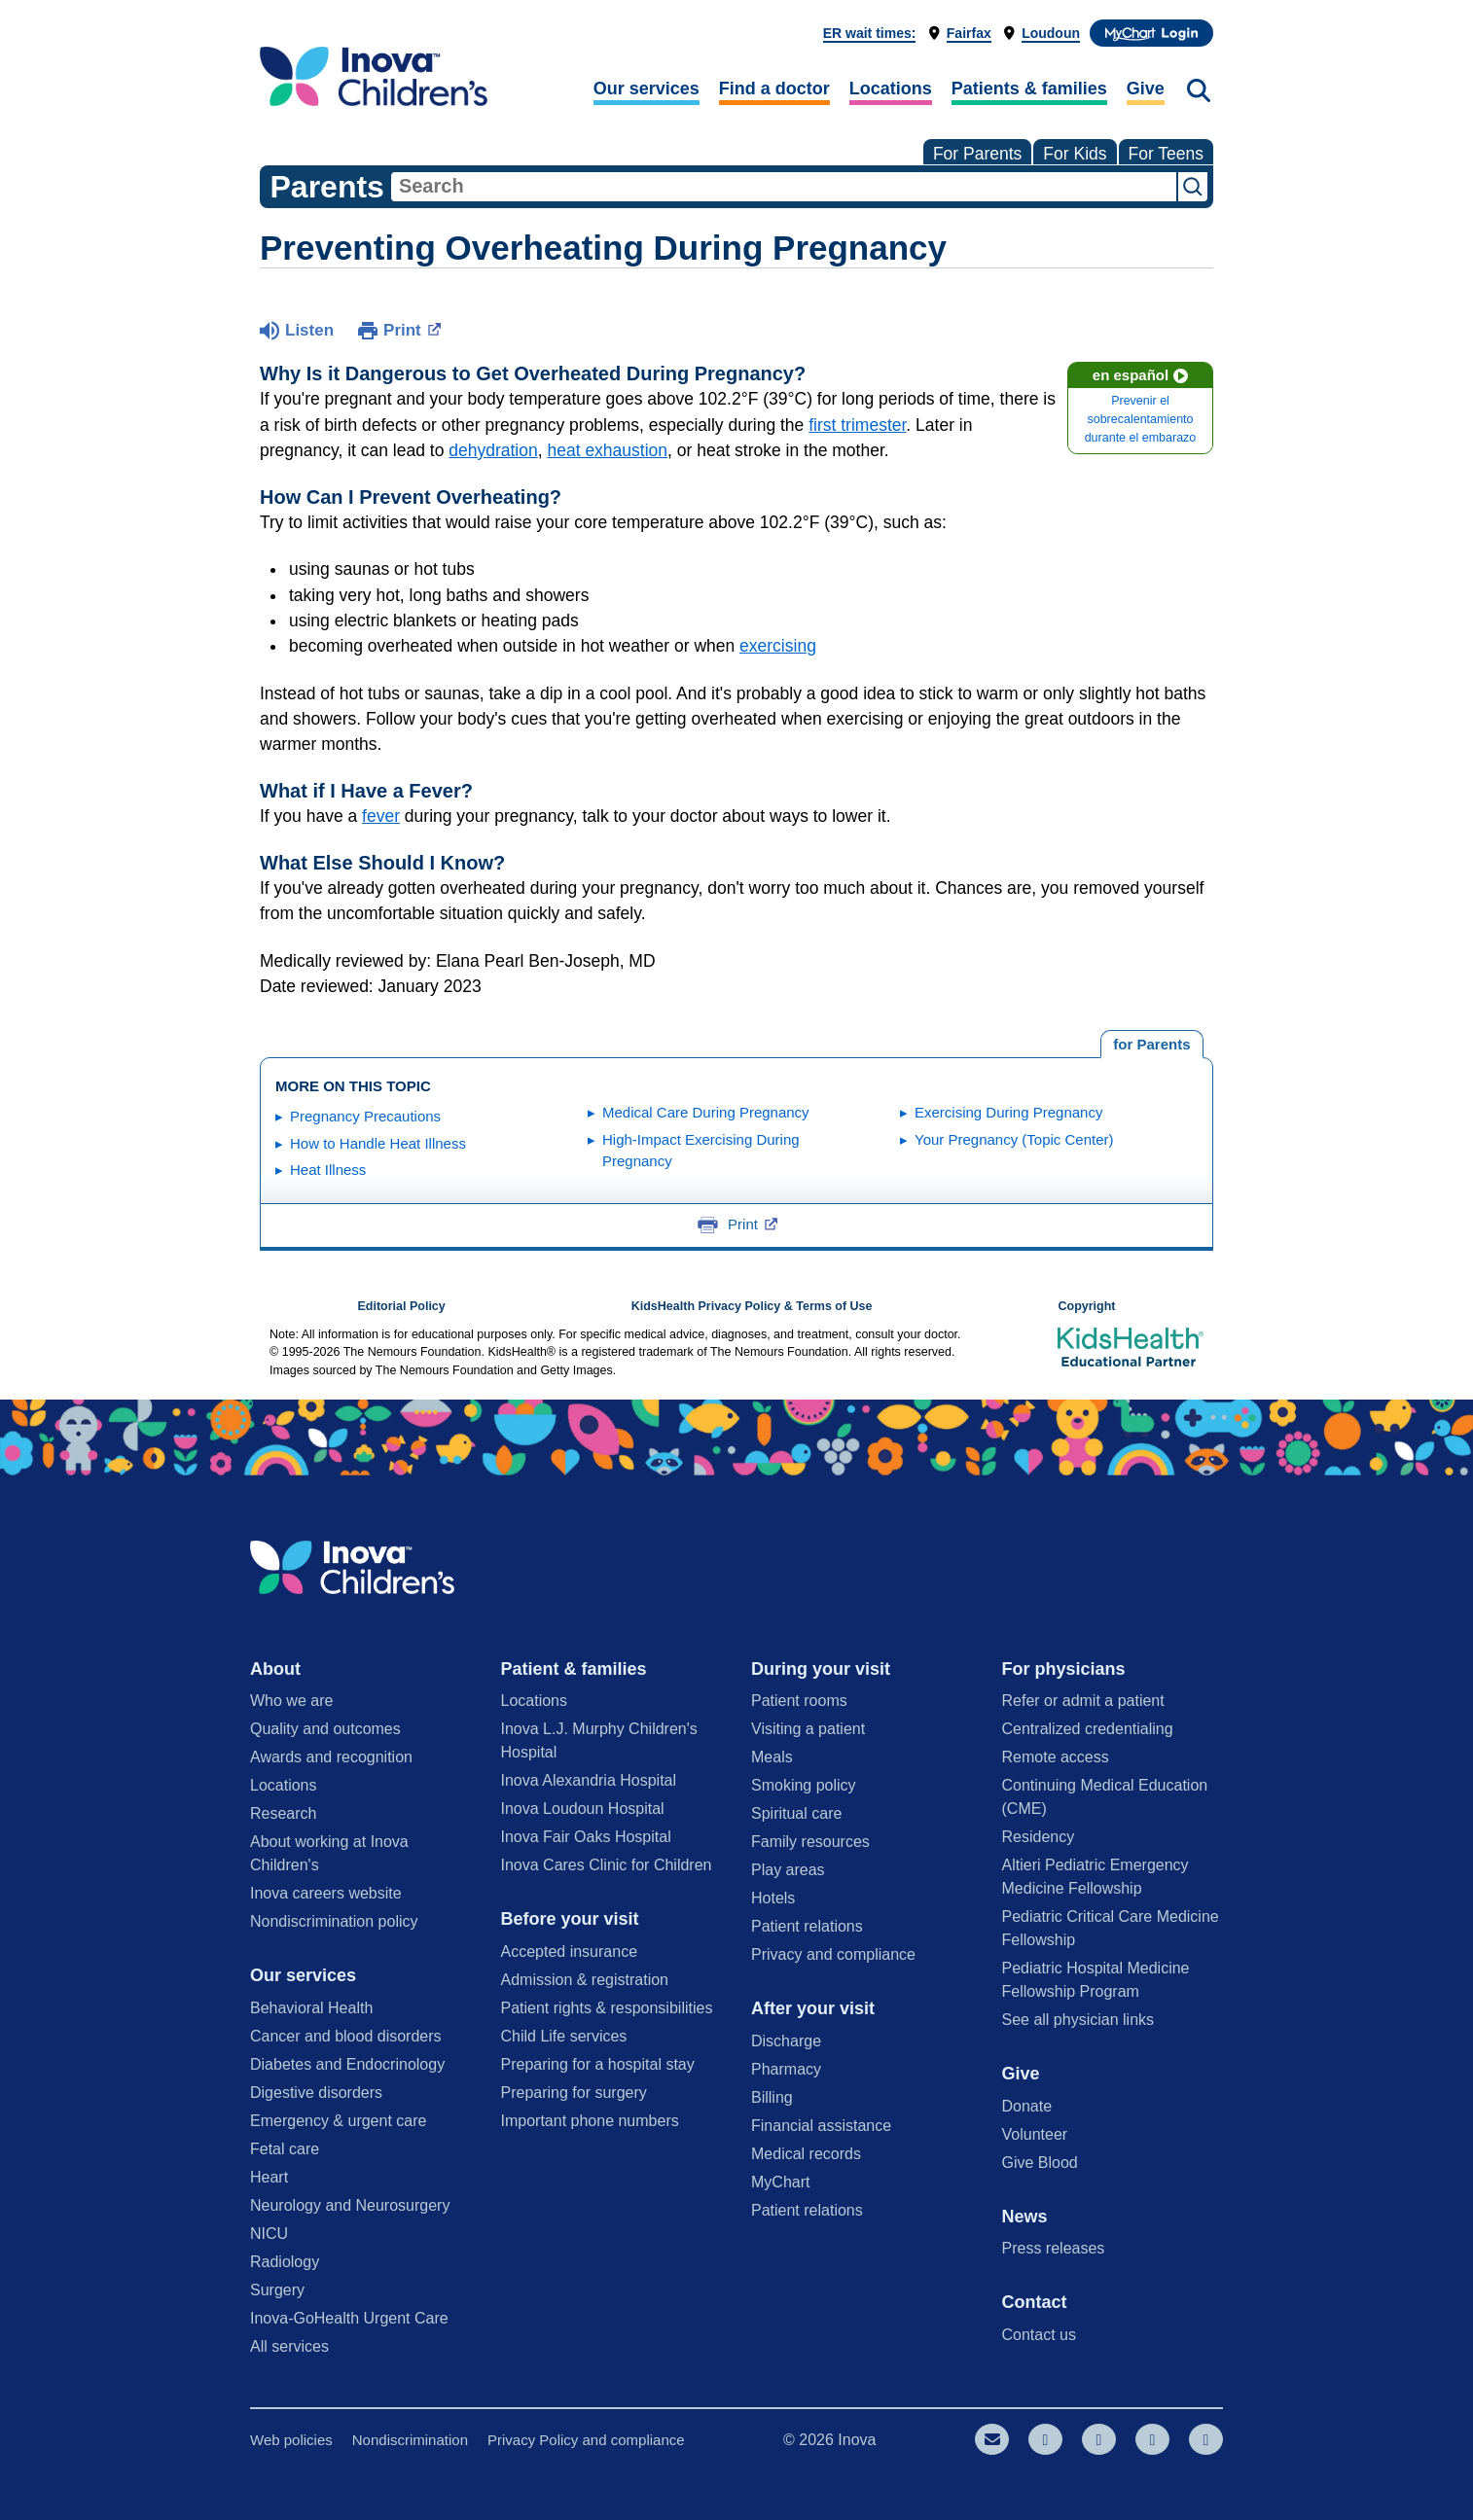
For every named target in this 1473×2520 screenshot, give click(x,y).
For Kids (1074, 153)
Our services (646, 88)
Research (283, 1813)
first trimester (857, 425)
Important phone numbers (590, 2120)
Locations (890, 88)
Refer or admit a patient (1083, 1700)
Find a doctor (774, 88)
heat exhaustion (607, 450)
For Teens (1166, 153)
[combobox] (783, 186)
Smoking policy (803, 1785)
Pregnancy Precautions (365, 1116)
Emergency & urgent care (338, 2120)
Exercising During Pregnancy (1008, 1112)
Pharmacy (786, 2069)
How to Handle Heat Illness (378, 1143)
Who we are (291, 1700)
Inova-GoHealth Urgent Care (349, 2318)
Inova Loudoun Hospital (583, 1808)
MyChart (780, 2182)
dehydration (493, 450)
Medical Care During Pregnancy (705, 1112)
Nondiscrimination (410, 2439)
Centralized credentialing (1087, 1729)
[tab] (1152, 1044)
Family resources (810, 1841)
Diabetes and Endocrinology (347, 2064)
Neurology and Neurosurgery (349, 2205)
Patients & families (1029, 88)
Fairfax (969, 33)
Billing (772, 2097)
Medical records (806, 2154)
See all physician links (1078, 2019)
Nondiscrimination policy (334, 1921)
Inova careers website (326, 1893)
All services (289, 2346)
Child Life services (564, 2036)
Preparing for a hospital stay (598, 2064)
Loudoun (1051, 33)
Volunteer (1035, 2134)
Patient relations (807, 1926)
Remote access (1055, 1757)
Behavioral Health (311, 2008)
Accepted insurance (569, 1951)
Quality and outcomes (325, 1729)
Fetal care (284, 2149)
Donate (1027, 2106)
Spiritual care (796, 1813)
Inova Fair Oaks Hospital (586, 1836)
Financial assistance (821, 2125)
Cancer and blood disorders (346, 2036)
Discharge (786, 2041)
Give (1146, 88)
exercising (777, 646)
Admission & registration (585, 1979)
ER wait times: (869, 33)
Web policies (291, 2439)
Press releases (1053, 2248)
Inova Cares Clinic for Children (606, 1865)
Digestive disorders (316, 2092)
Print (412, 328)
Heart (269, 2177)
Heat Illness (328, 1169)
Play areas (788, 1870)
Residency (1038, 1836)
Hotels (773, 1898)
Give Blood (1040, 2162)
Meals (772, 1757)
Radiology (284, 2262)
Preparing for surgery (574, 2092)
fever (381, 816)
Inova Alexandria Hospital (589, 1780)
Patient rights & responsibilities (607, 2008)
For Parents (977, 153)
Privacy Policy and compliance (586, 2439)
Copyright (1086, 1306)
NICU (269, 2233)
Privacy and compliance (833, 1954)
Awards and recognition (331, 1757)
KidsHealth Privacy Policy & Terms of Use (752, 1306)
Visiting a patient (808, 1729)
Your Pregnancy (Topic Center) (1014, 1139)
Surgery (277, 2290)
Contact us (1039, 2334)
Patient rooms (799, 1700)
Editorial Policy (401, 1306)
